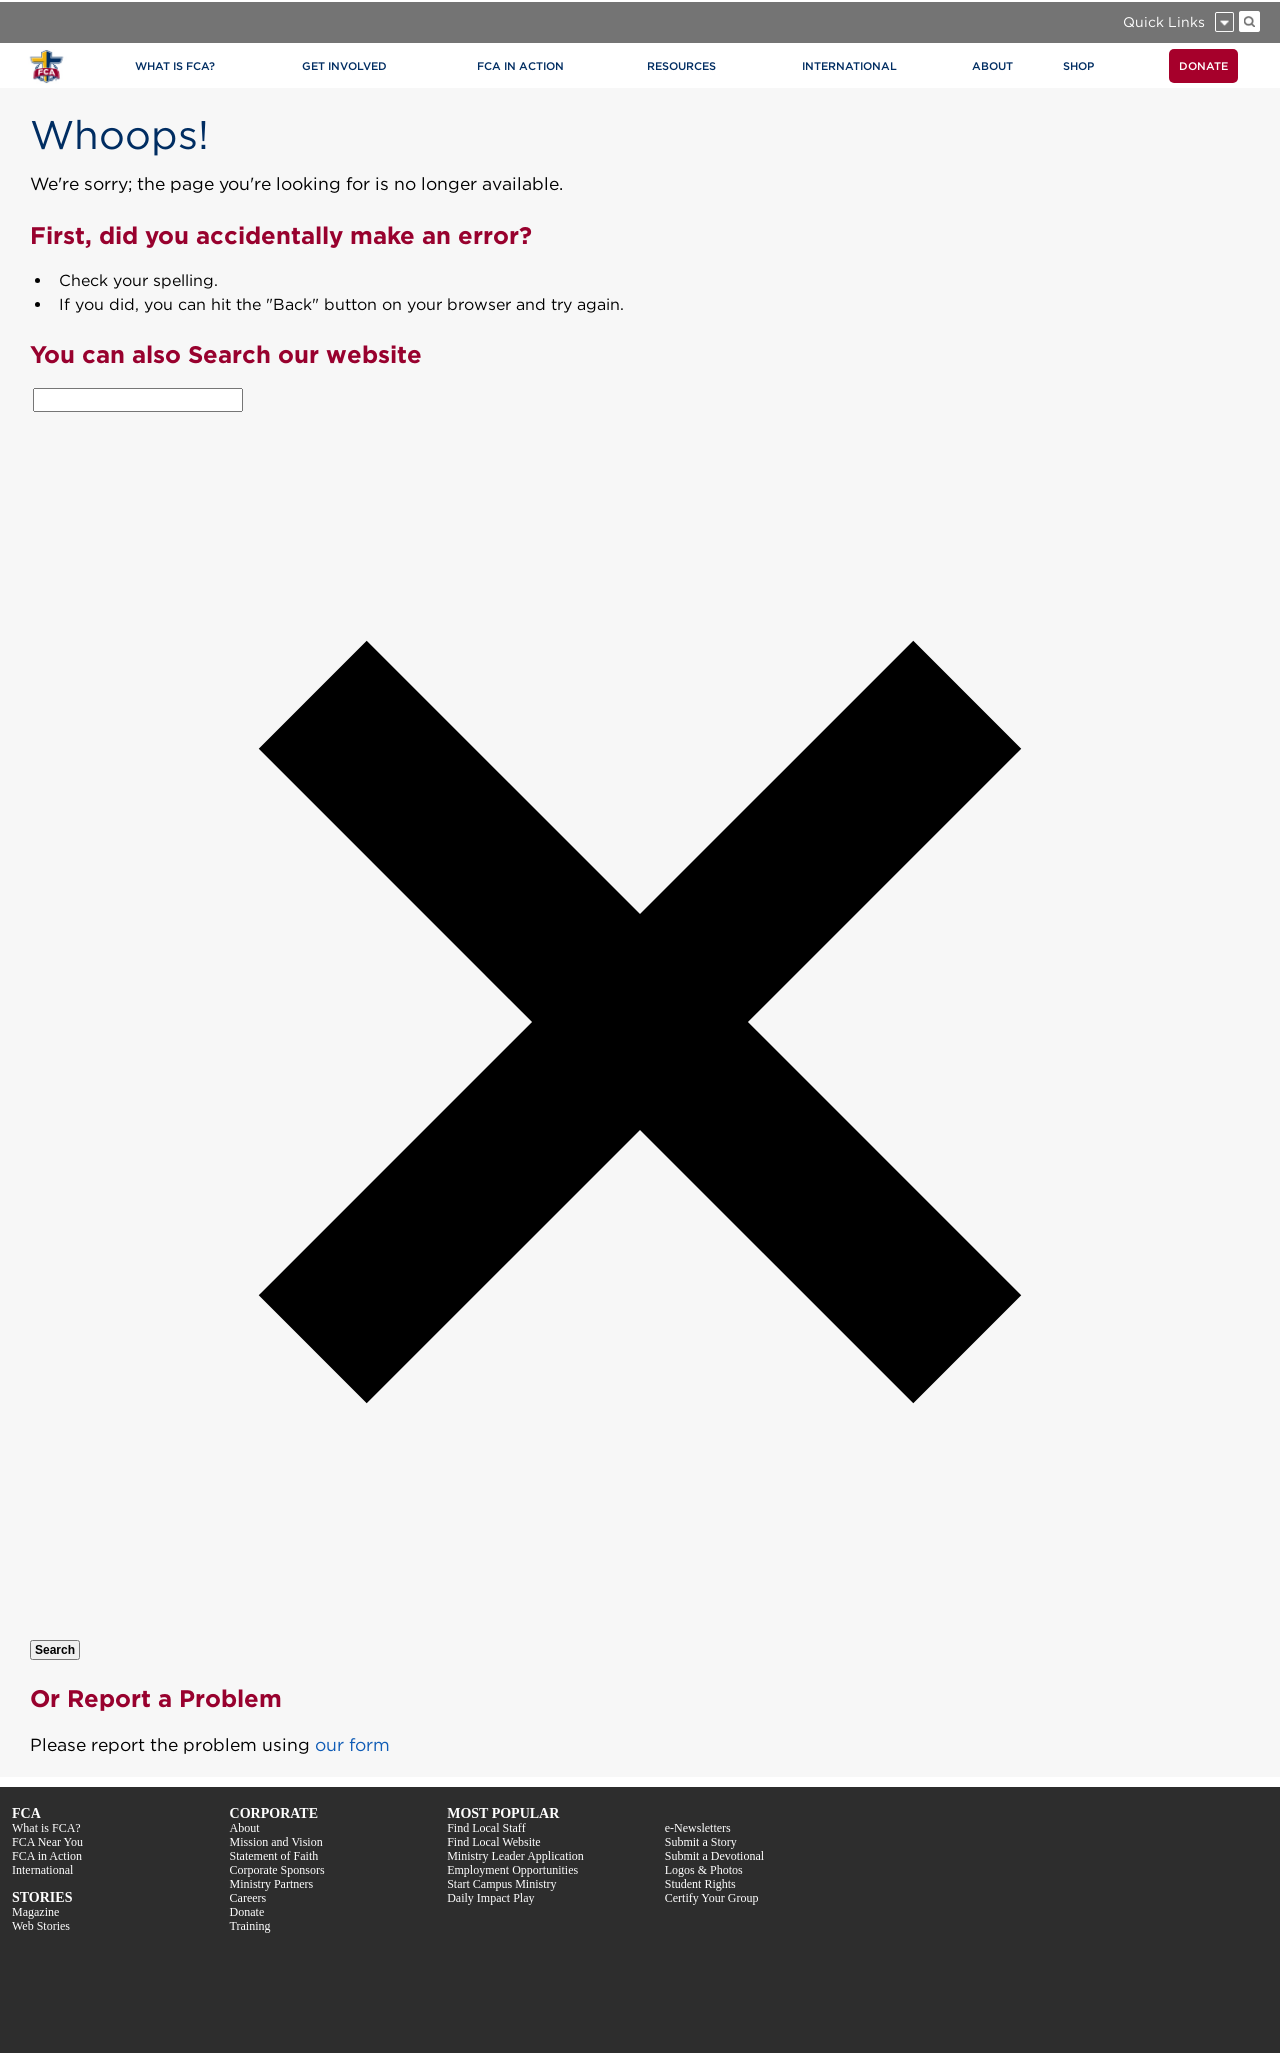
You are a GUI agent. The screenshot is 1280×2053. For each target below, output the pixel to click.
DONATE (1203, 66)
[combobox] (138, 400)
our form (352, 1744)
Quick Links (1164, 22)
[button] (640, 1627)
